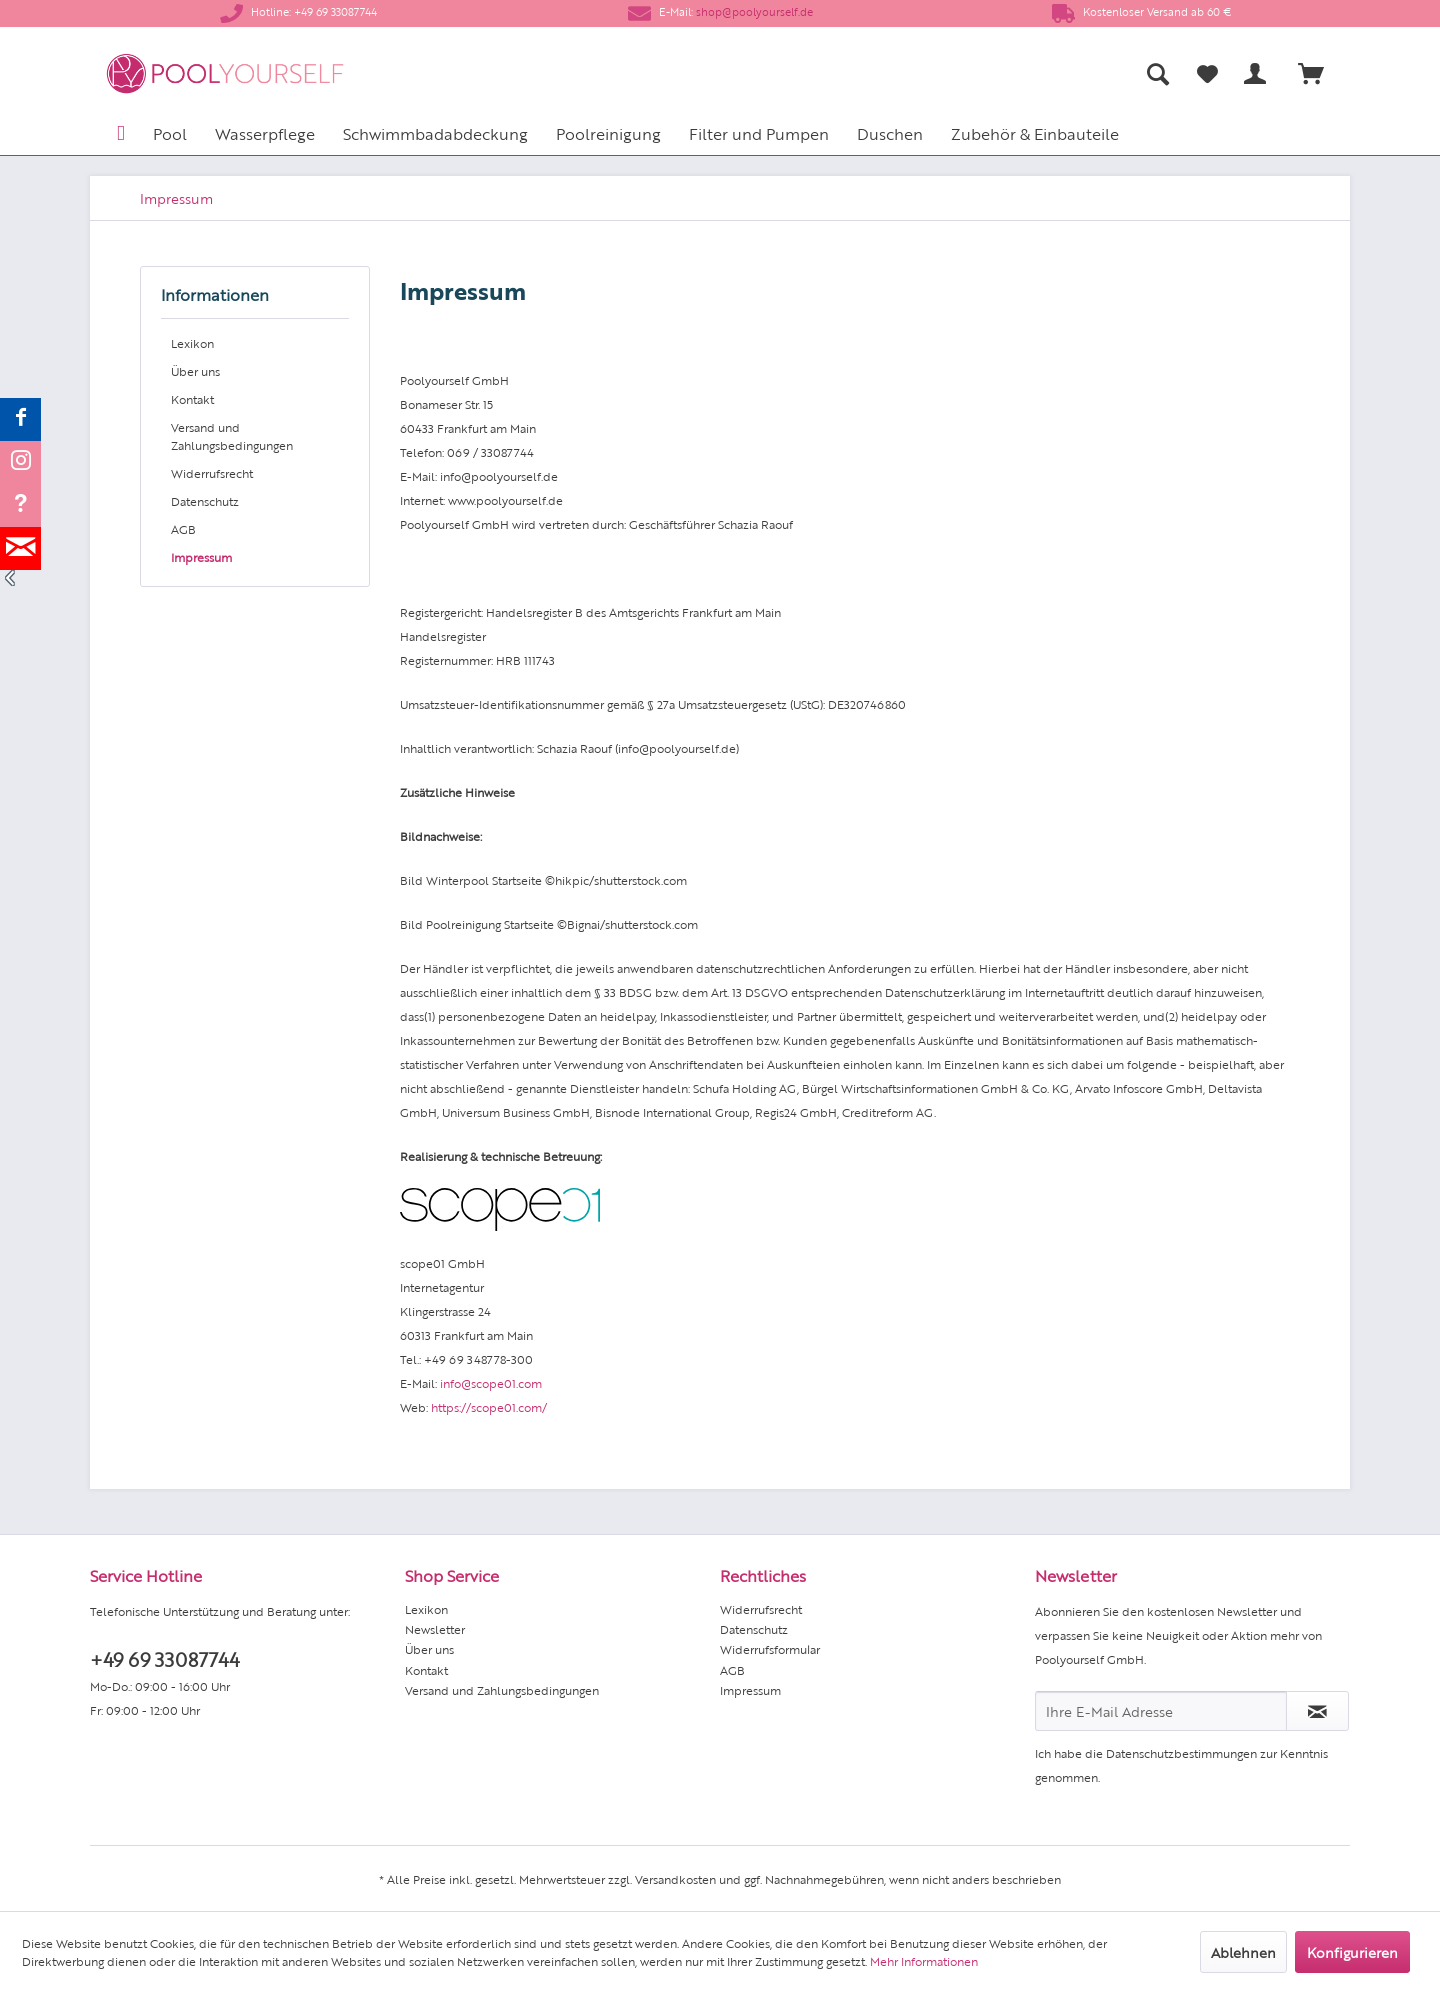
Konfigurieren (1352, 1952)
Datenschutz (205, 501)
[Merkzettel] (1207, 74)
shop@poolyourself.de (754, 11)
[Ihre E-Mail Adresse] (1161, 1711)
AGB (183, 529)
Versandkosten (675, 1879)
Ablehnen (1243, 1952)
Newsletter (435, 1629)
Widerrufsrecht (212, 473)
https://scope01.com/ (489, 1407)
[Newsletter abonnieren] (1317, 1711)
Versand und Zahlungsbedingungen (232, 436)
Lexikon (192, 343)
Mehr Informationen (924, 1961)
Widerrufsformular (770, 1649)
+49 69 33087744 (164, 1658)
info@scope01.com (491, 1383)
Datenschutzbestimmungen (1181, 1753)
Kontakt (192, 399)
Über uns (195, 371)
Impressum (201, 557)
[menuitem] (960, 73)
